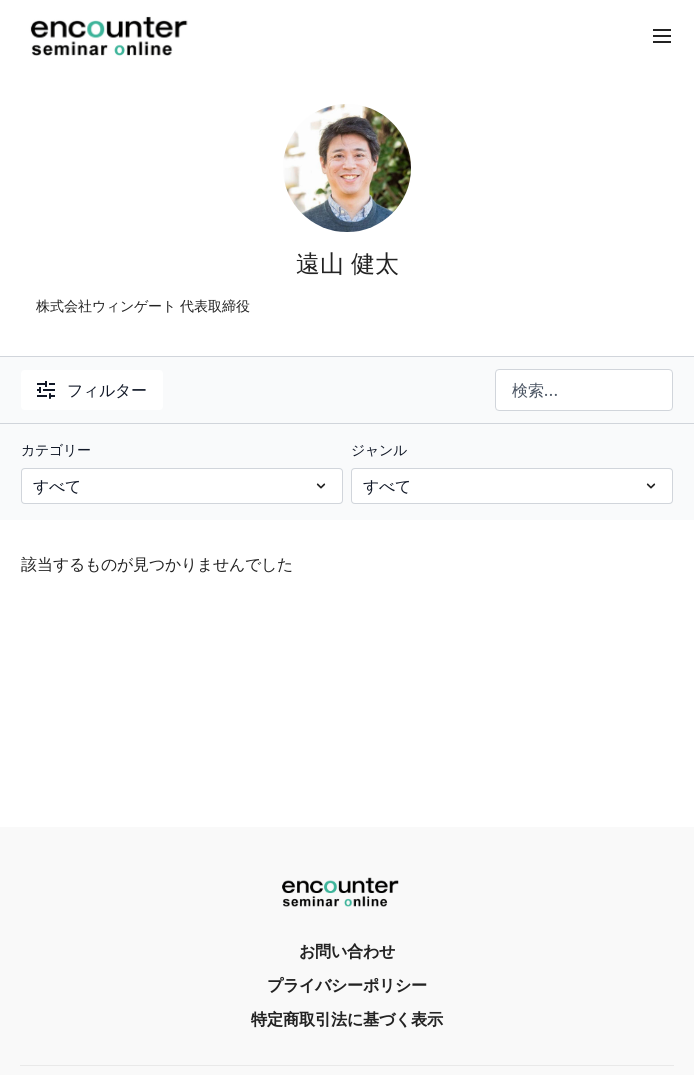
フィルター (92, 390)
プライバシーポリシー (347, 985)
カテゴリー (56, 449)
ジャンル (379, 449)
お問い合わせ (347, 951)
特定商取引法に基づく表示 (347, 1019)
